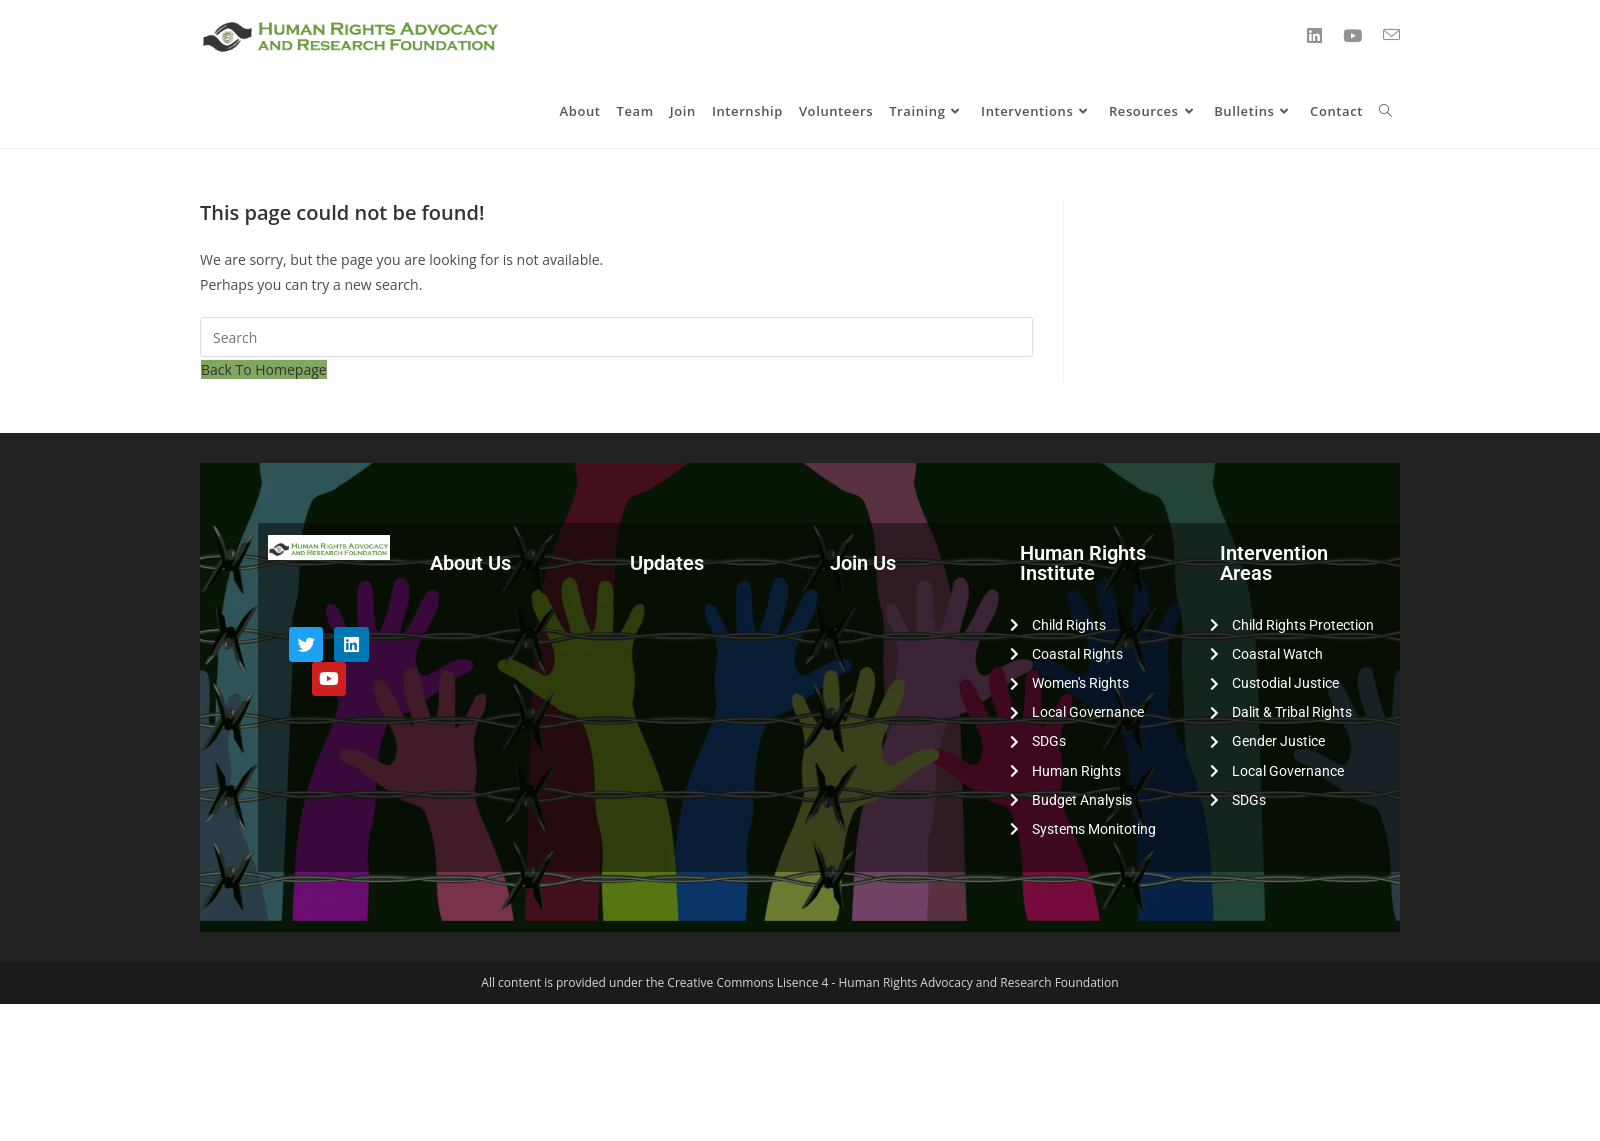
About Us (470, 563)
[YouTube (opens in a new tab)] (1352, 35)
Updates (667, 563)
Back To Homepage (264, 369)
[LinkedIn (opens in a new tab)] (1314, 35)
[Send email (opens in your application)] (1391, 35)
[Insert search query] (616, 337)
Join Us (863, 563)
